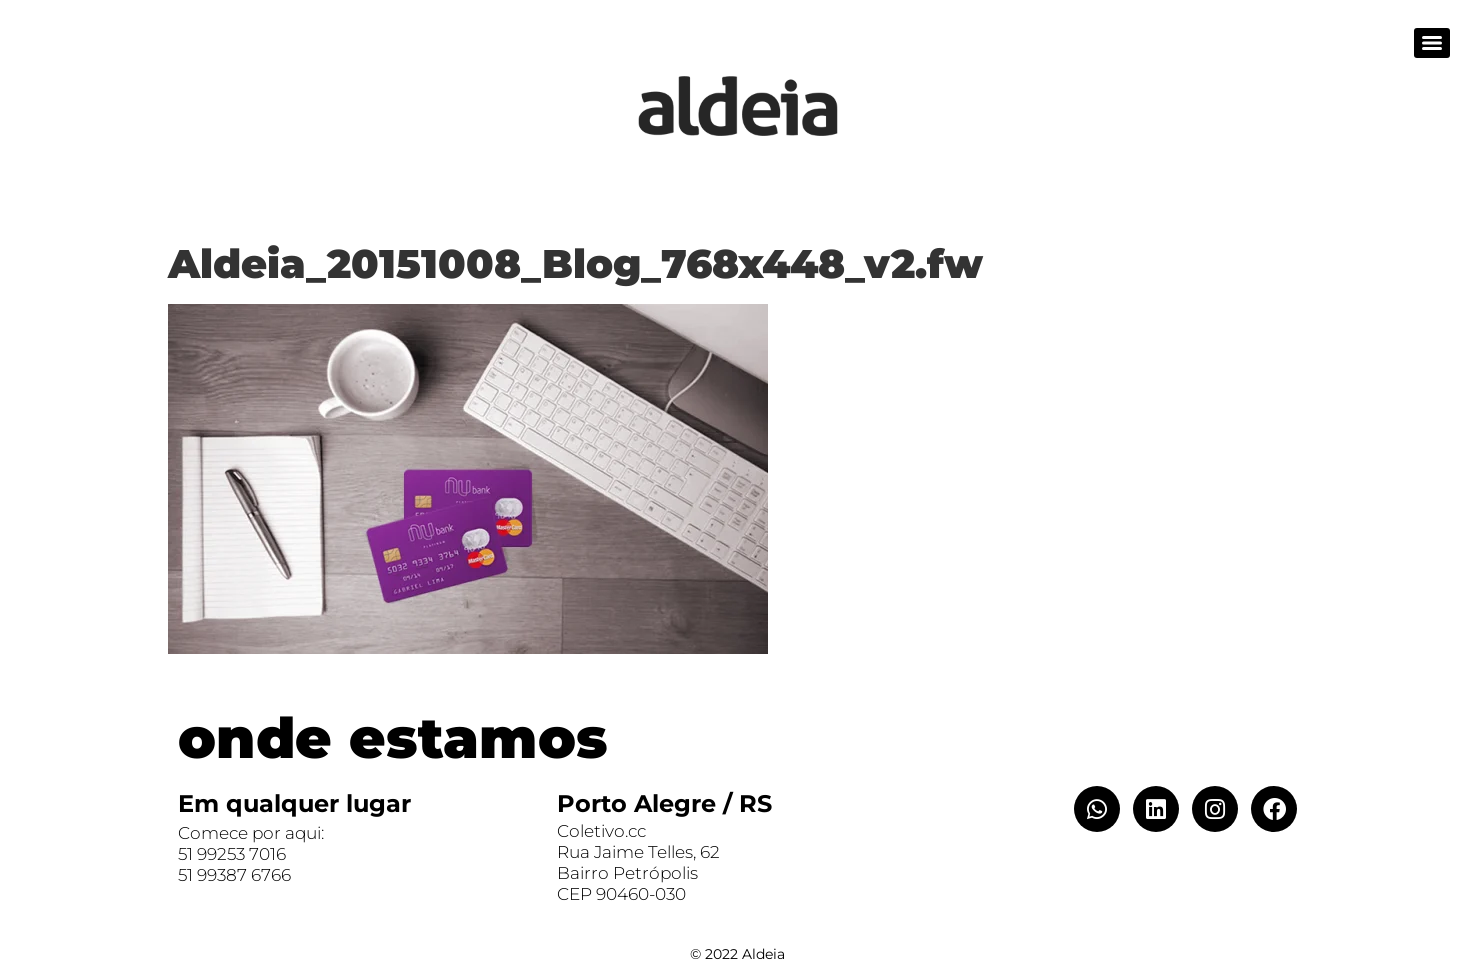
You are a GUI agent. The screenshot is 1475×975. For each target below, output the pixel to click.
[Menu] (1432, 43)
